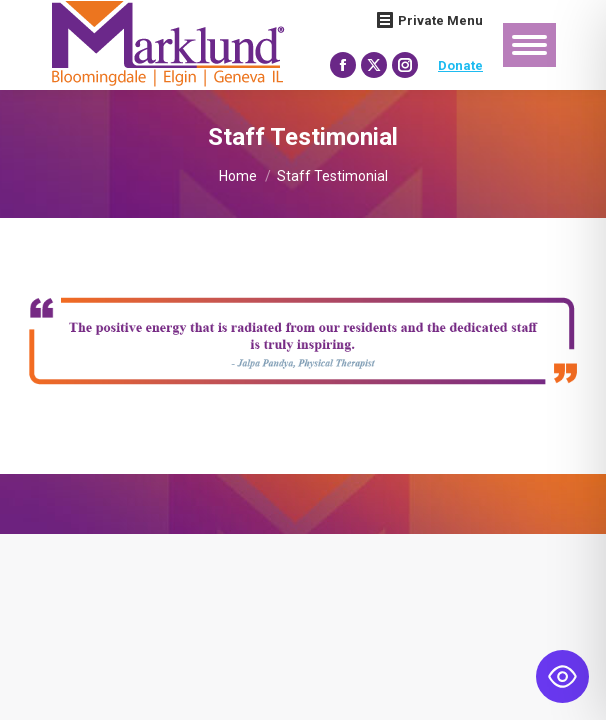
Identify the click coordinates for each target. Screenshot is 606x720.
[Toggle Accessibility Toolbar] (562, 676)
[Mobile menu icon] (529, 45)
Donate (460, 65)
